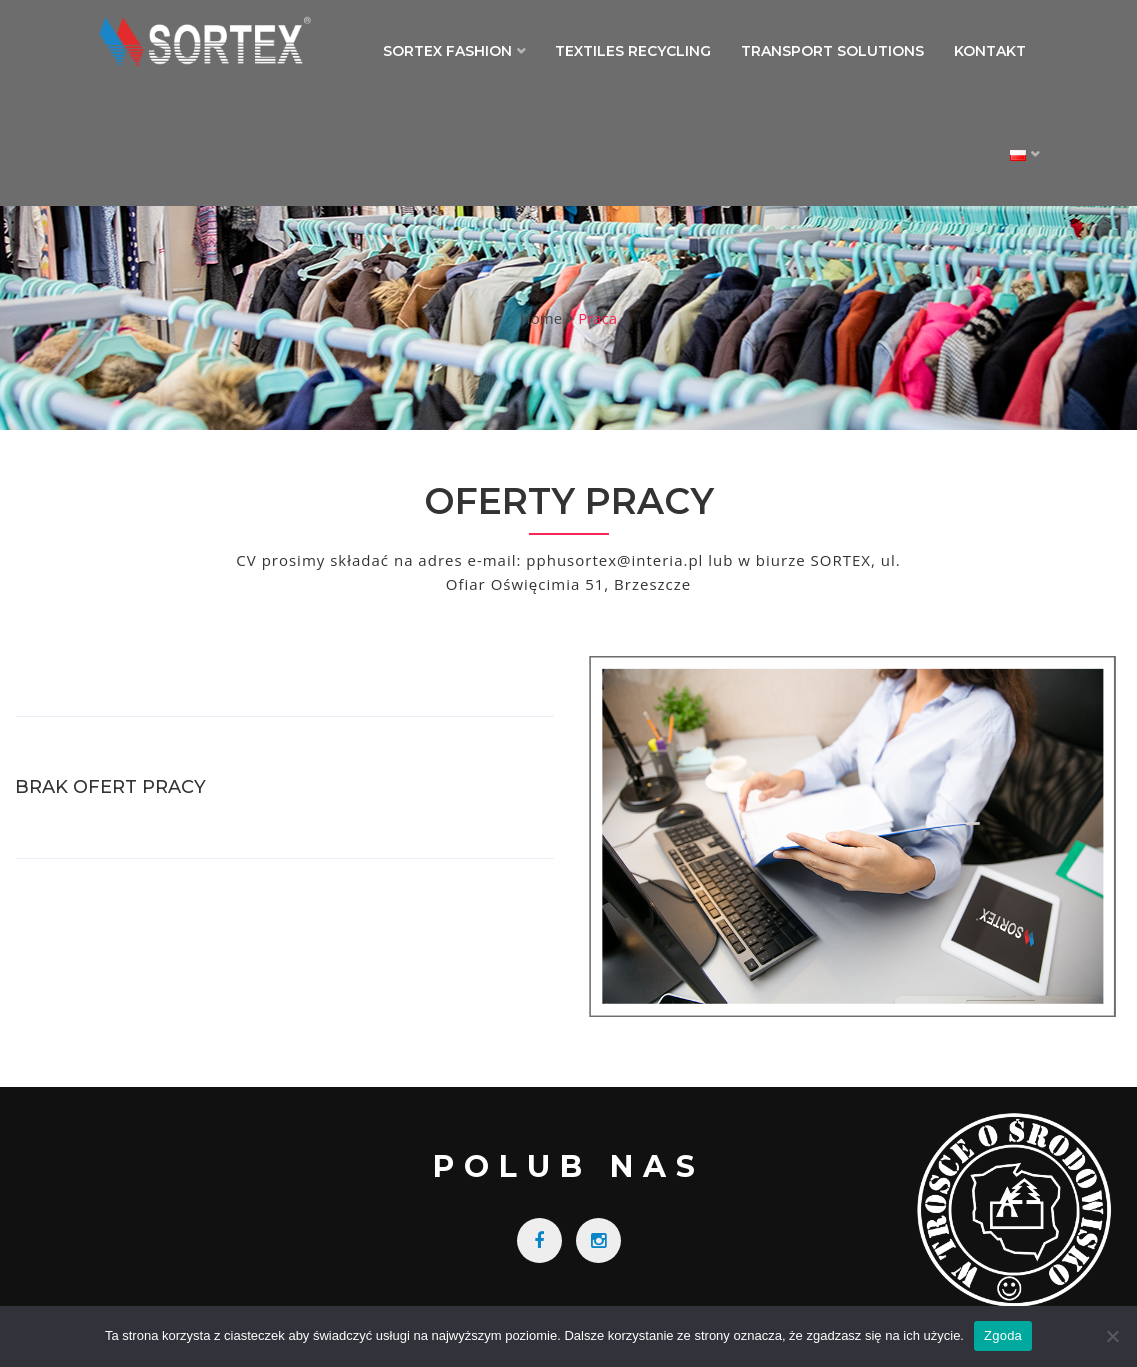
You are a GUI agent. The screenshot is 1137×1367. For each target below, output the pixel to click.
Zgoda (1003, 1335)
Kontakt (990, 51)
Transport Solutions (832, 51)
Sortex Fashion (447, 51)
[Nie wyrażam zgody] (1112, 1336)
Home (541, 318)
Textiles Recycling (633, 51)
